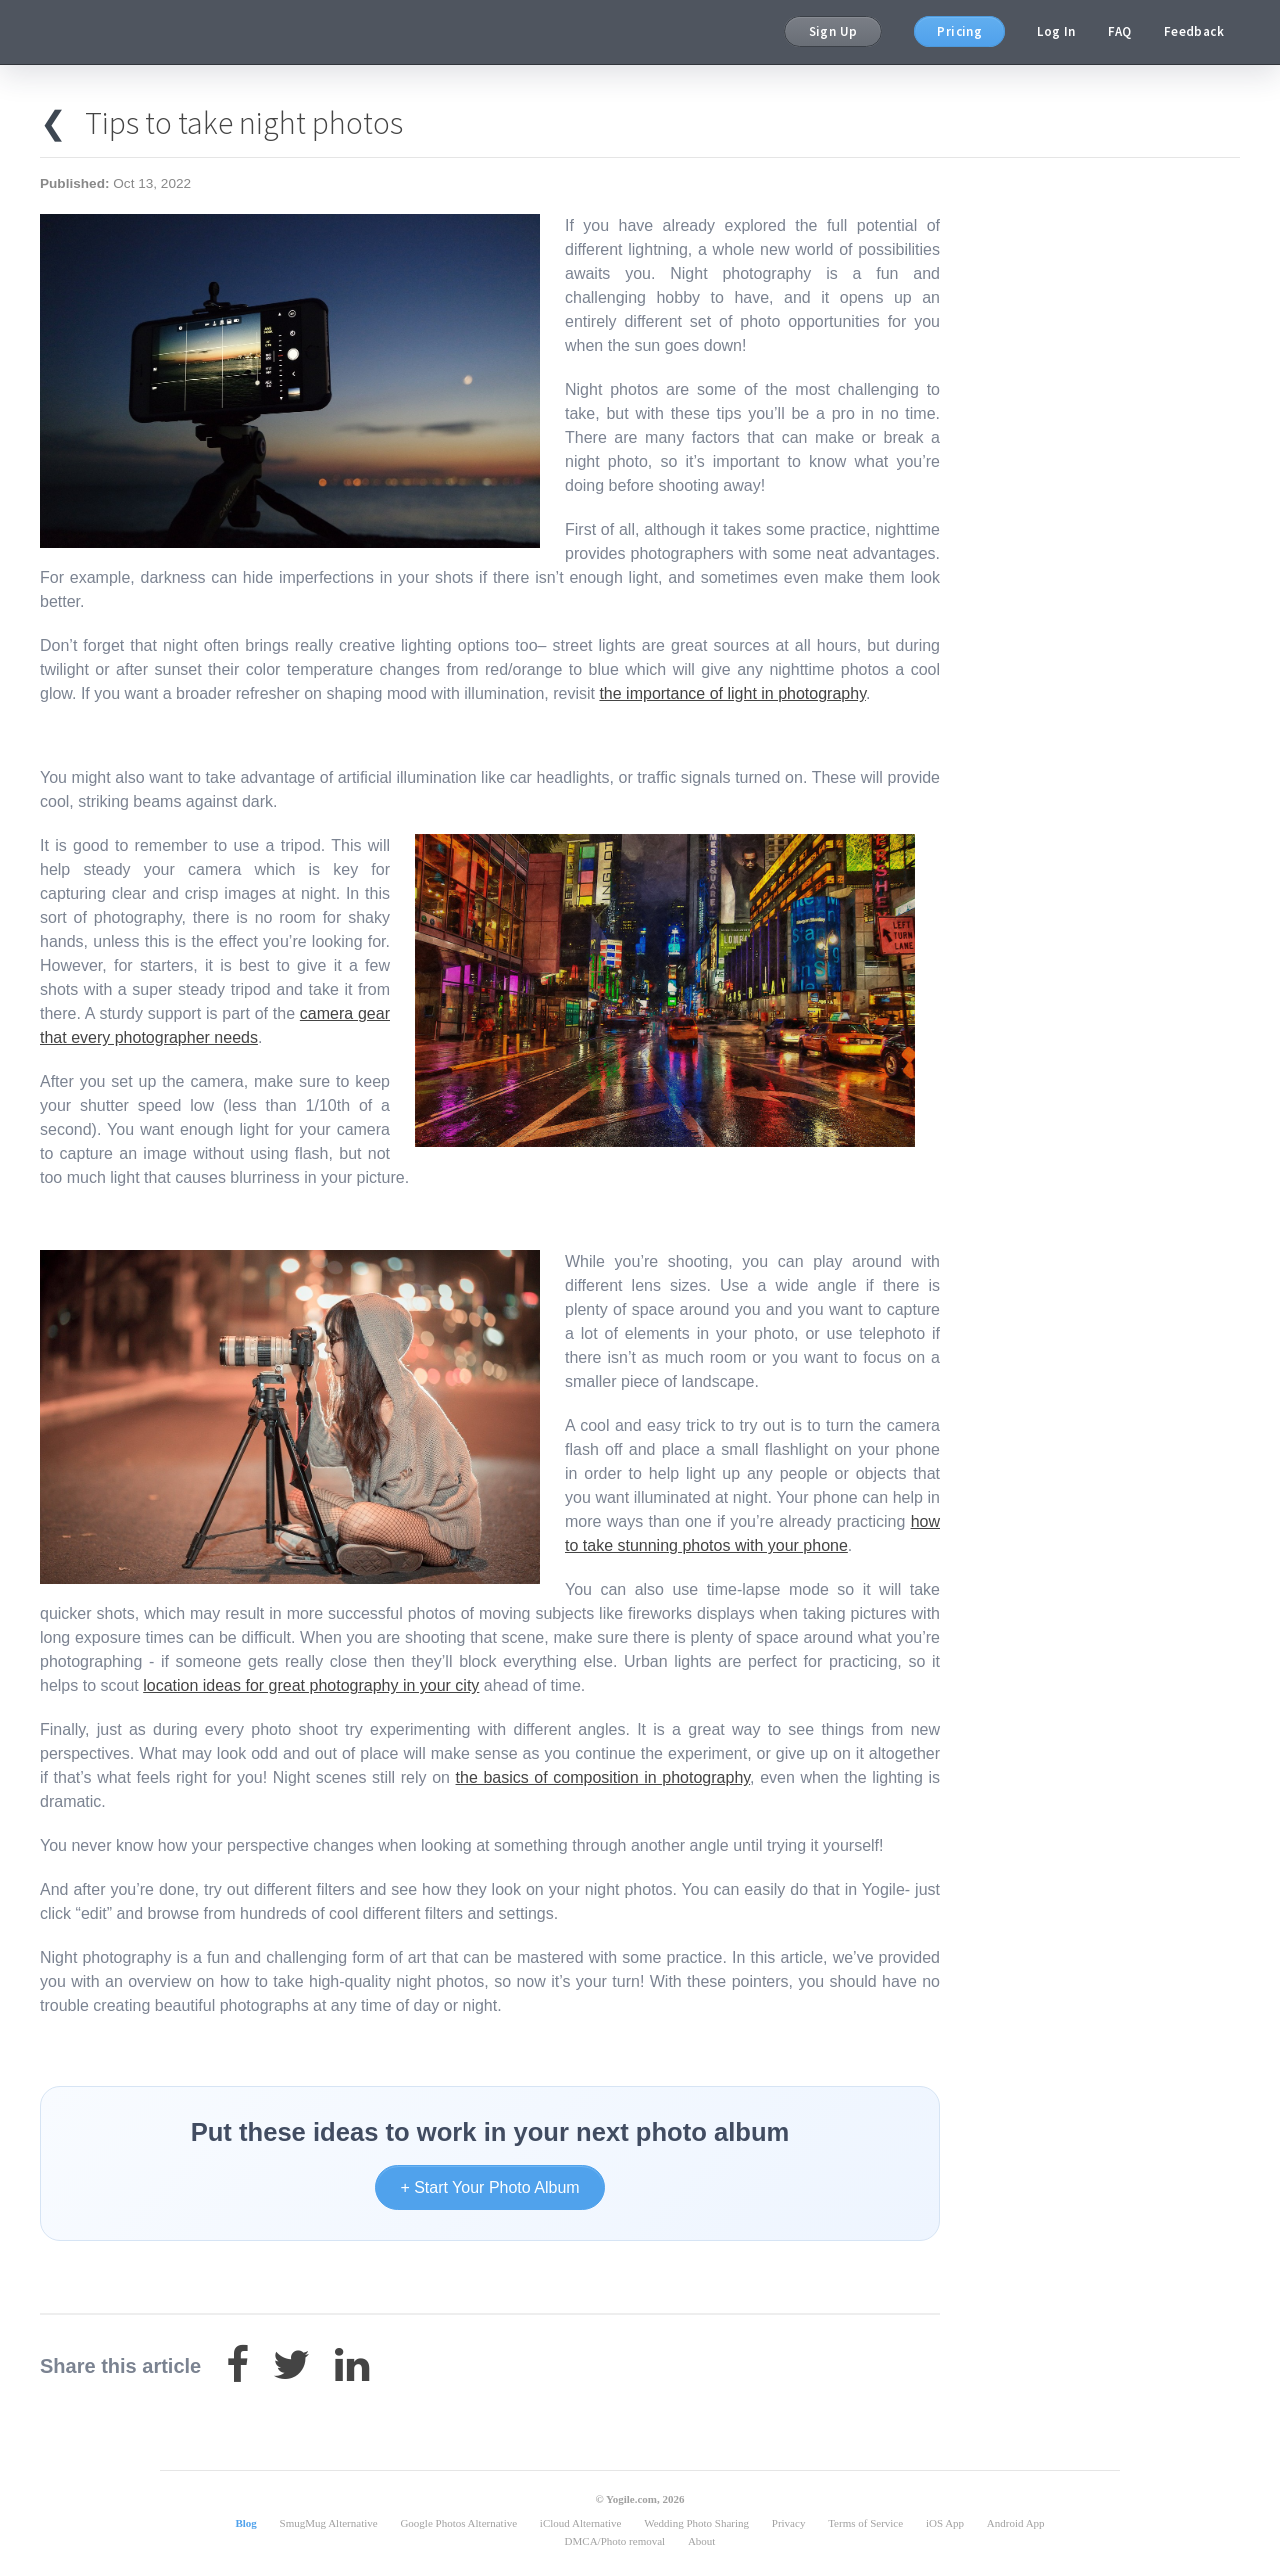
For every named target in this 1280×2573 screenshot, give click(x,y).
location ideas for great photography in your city (311, 1685)
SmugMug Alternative (329, 2523)
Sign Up (833, 31)
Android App (1016, 2523)
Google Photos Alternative (458, 2523)
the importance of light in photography (732, 693)
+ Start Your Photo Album (489, 2187)
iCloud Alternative (581, 2523)
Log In (1056, 31)
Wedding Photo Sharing (696, 2523)
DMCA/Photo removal (615, 2541)
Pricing (959, 31)
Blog (245, 2523)
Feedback (1194, 31)
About (702, 2541)
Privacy (789, 2523)
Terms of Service (865, 2523)
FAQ (1120, 31)
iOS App (945, 2523)
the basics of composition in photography (603, 1777)
